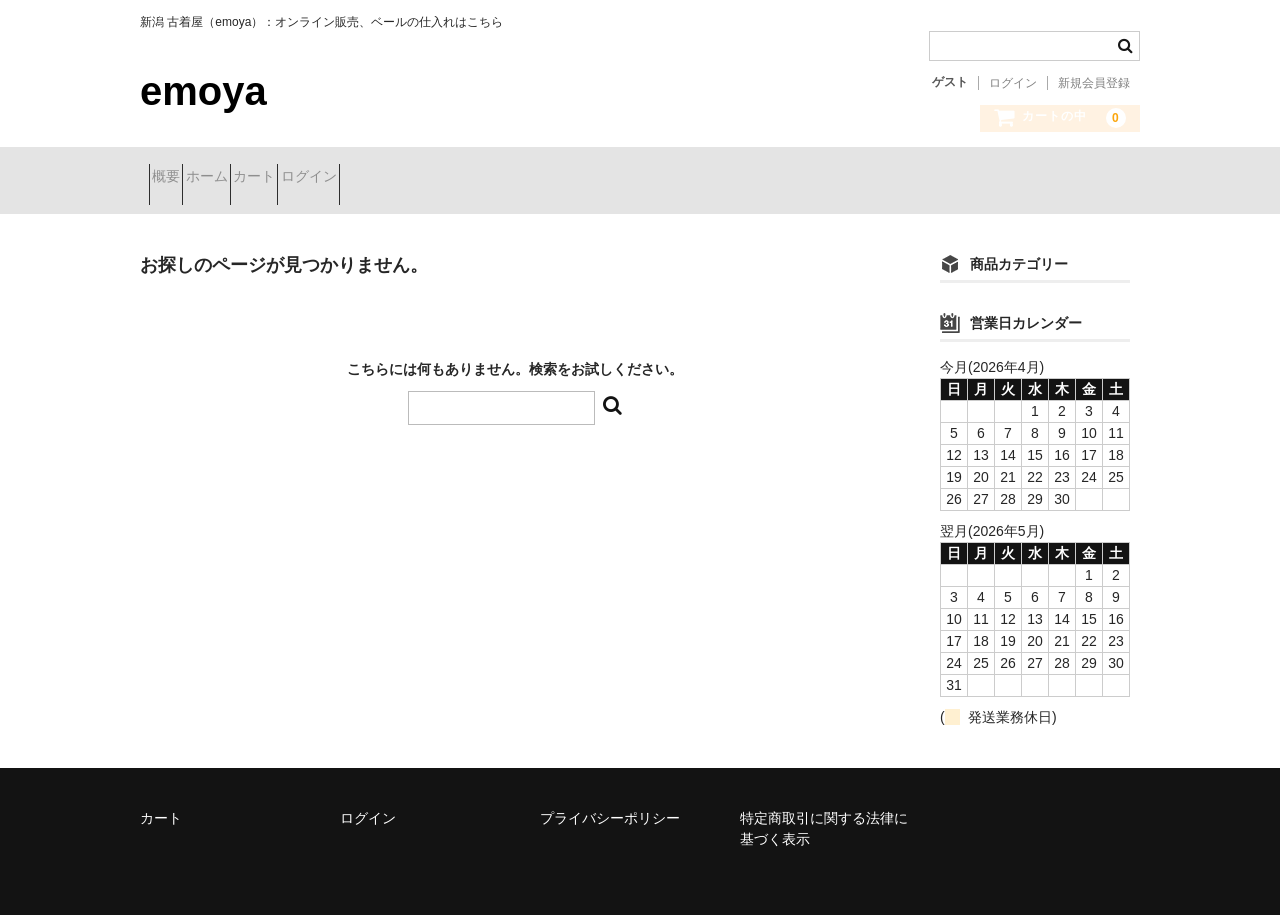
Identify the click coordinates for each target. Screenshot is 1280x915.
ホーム (251, 178)
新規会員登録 (1094, 83)
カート (334, 178)
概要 (175, 178)
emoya (203, 91)
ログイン (1013, 83)
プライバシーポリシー (610, 803)
